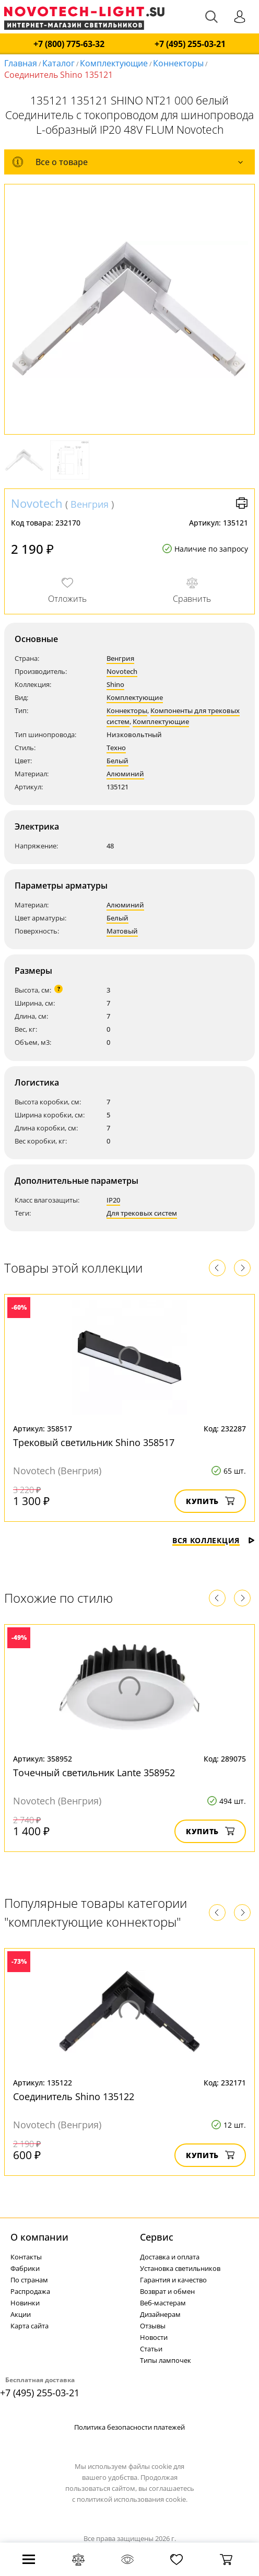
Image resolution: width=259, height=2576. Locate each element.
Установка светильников (180, 2268)
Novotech (37, 503)
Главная (20, 63)
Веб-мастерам (163, 2302)
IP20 (113, 1200)
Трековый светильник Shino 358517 (93, 1442)
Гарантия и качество (173, 2279)
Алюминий (125, 773)
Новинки (25, 2302)
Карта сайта (29, 2325)
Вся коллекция (213, 1540)
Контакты (26, 2257)
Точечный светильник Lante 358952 (94, 1772)
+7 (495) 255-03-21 (190, 44)
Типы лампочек (165, 2360)
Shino (115, 684)
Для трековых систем (142, 1213)
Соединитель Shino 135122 (73, 2096)
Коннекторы (178, 63)
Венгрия (89, 504)
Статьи (151, 2348)
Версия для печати (242, 503)
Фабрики (25, 2268)
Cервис (156, 2237)
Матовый (122, 931)
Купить (210, 1501)
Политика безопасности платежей (129, 2427)
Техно (116, 747)
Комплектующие (114, 63)
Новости (154, 2337)
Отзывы (153, 2325)
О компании (39, 2237)
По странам (29, 2279)
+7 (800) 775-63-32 (68, 44)
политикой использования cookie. (132, 2499)
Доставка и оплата (169, 2257)
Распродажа (30, 2291)
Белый (117, 760)
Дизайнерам (160, 2314)
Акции (20, 2314)
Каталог (58, 63)
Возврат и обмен (167, 2291)
